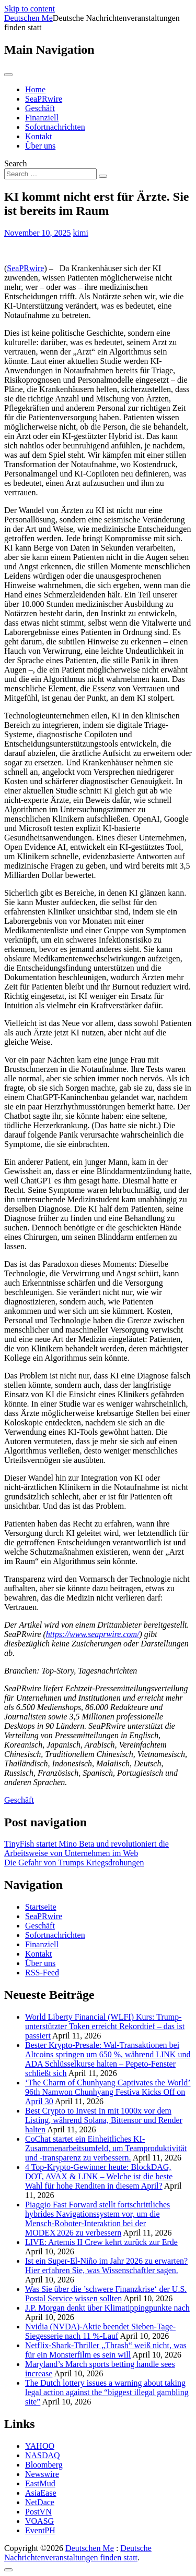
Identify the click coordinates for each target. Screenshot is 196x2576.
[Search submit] (103, 176)
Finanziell (42, 117)
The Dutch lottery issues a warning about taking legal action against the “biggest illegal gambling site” (107, 2392)
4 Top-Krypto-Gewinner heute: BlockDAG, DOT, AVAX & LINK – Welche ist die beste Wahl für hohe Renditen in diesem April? (98, 2176)
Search (15, 163)
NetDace (39, 2502)
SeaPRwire (43, 98)
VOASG (39, 2521)
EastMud (40, 2483)
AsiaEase (40, 2492)
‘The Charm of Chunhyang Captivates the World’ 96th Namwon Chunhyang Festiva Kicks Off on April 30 (108, 2092)
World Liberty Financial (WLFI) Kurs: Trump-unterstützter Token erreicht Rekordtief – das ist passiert (105, 2026)
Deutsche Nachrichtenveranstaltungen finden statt (78, 2553)
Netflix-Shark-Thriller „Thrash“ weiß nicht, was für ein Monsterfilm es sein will (106, 2350)
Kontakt (38, 136)
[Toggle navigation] (8, 74)
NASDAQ (42, 2455)
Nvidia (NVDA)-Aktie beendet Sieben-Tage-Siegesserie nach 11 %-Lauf (100, 2331)
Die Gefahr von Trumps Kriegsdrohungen (74, 1862)
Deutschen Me (28, 18)
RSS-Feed (42, 1972)
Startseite (40, 1906)
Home (35, 89)
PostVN (38, 2511)
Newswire (42, 2474)
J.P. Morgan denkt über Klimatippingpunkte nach (107, 2307)
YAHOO (39, 2445)
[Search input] (50, 173)
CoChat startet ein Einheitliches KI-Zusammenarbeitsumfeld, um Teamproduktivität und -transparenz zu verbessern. (106, 2148)
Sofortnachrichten (55, 127)
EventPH (40, 2530)
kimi (80, 232)
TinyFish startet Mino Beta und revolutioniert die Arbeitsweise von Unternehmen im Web (86, 1848)
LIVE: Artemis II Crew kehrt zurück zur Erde (101, 2242)
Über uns (40, 145)
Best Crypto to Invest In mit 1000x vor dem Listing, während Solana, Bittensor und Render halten (103, 2120)
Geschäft (40, 108)
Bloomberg (44, 2464)
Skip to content (29, 8)
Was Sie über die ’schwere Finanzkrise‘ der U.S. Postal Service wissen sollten (106, 2294)
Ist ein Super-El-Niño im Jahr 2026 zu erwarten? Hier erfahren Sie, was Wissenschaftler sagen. (106, 2265)
